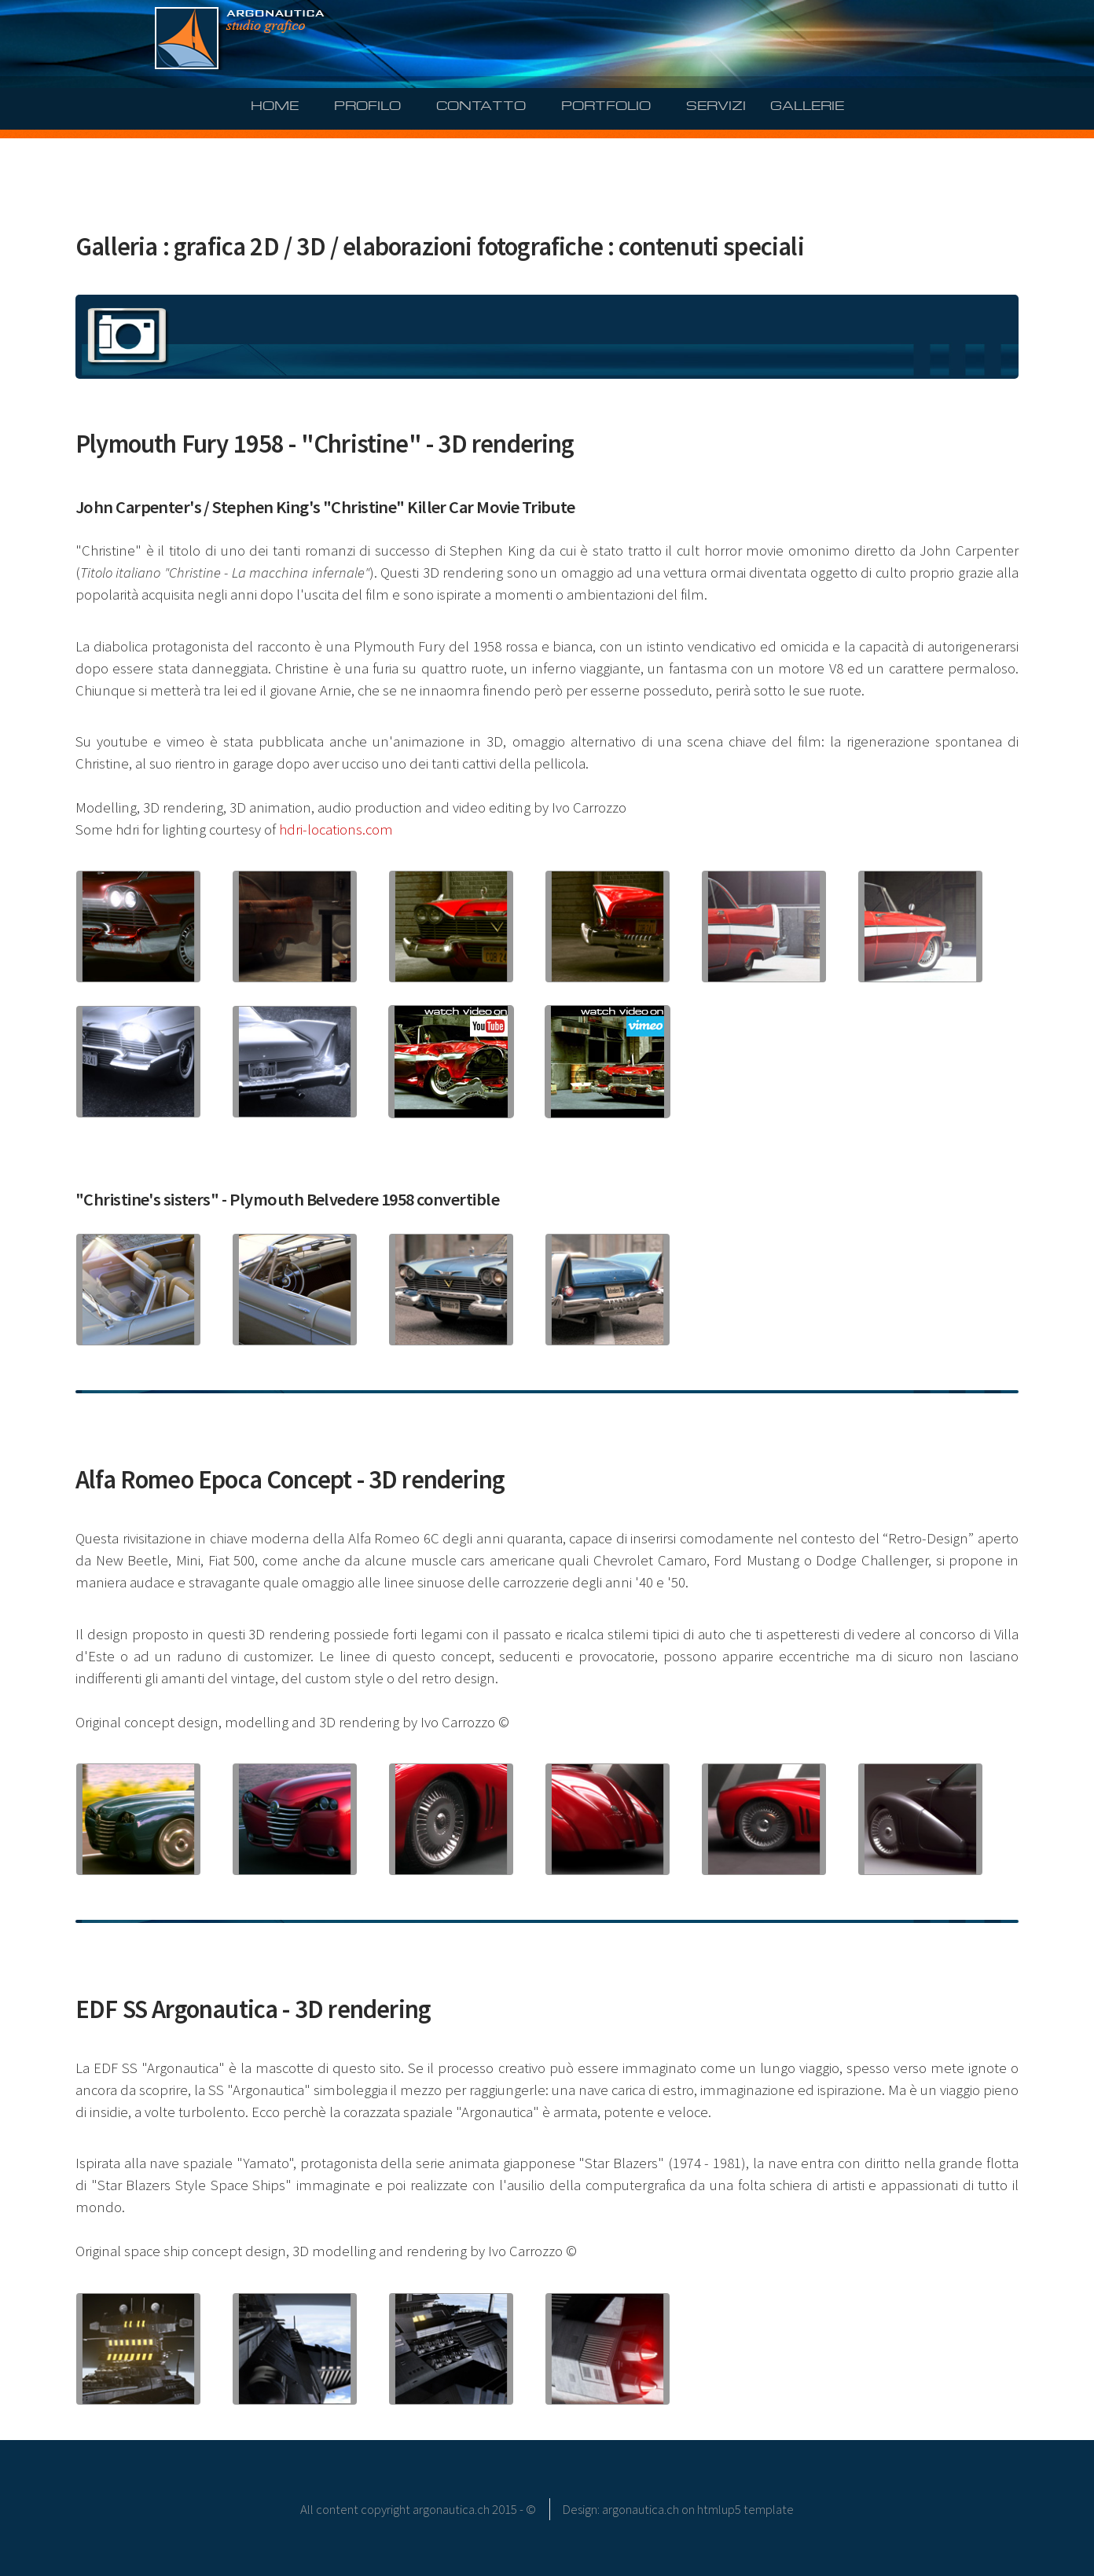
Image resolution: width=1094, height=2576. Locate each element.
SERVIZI (716, 104)
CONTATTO (481, 104)
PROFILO (367, 104)
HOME (275, 104)
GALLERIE (807, 104)
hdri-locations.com (336, 829)
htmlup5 (719, 2509)
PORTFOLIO (606, 104)
